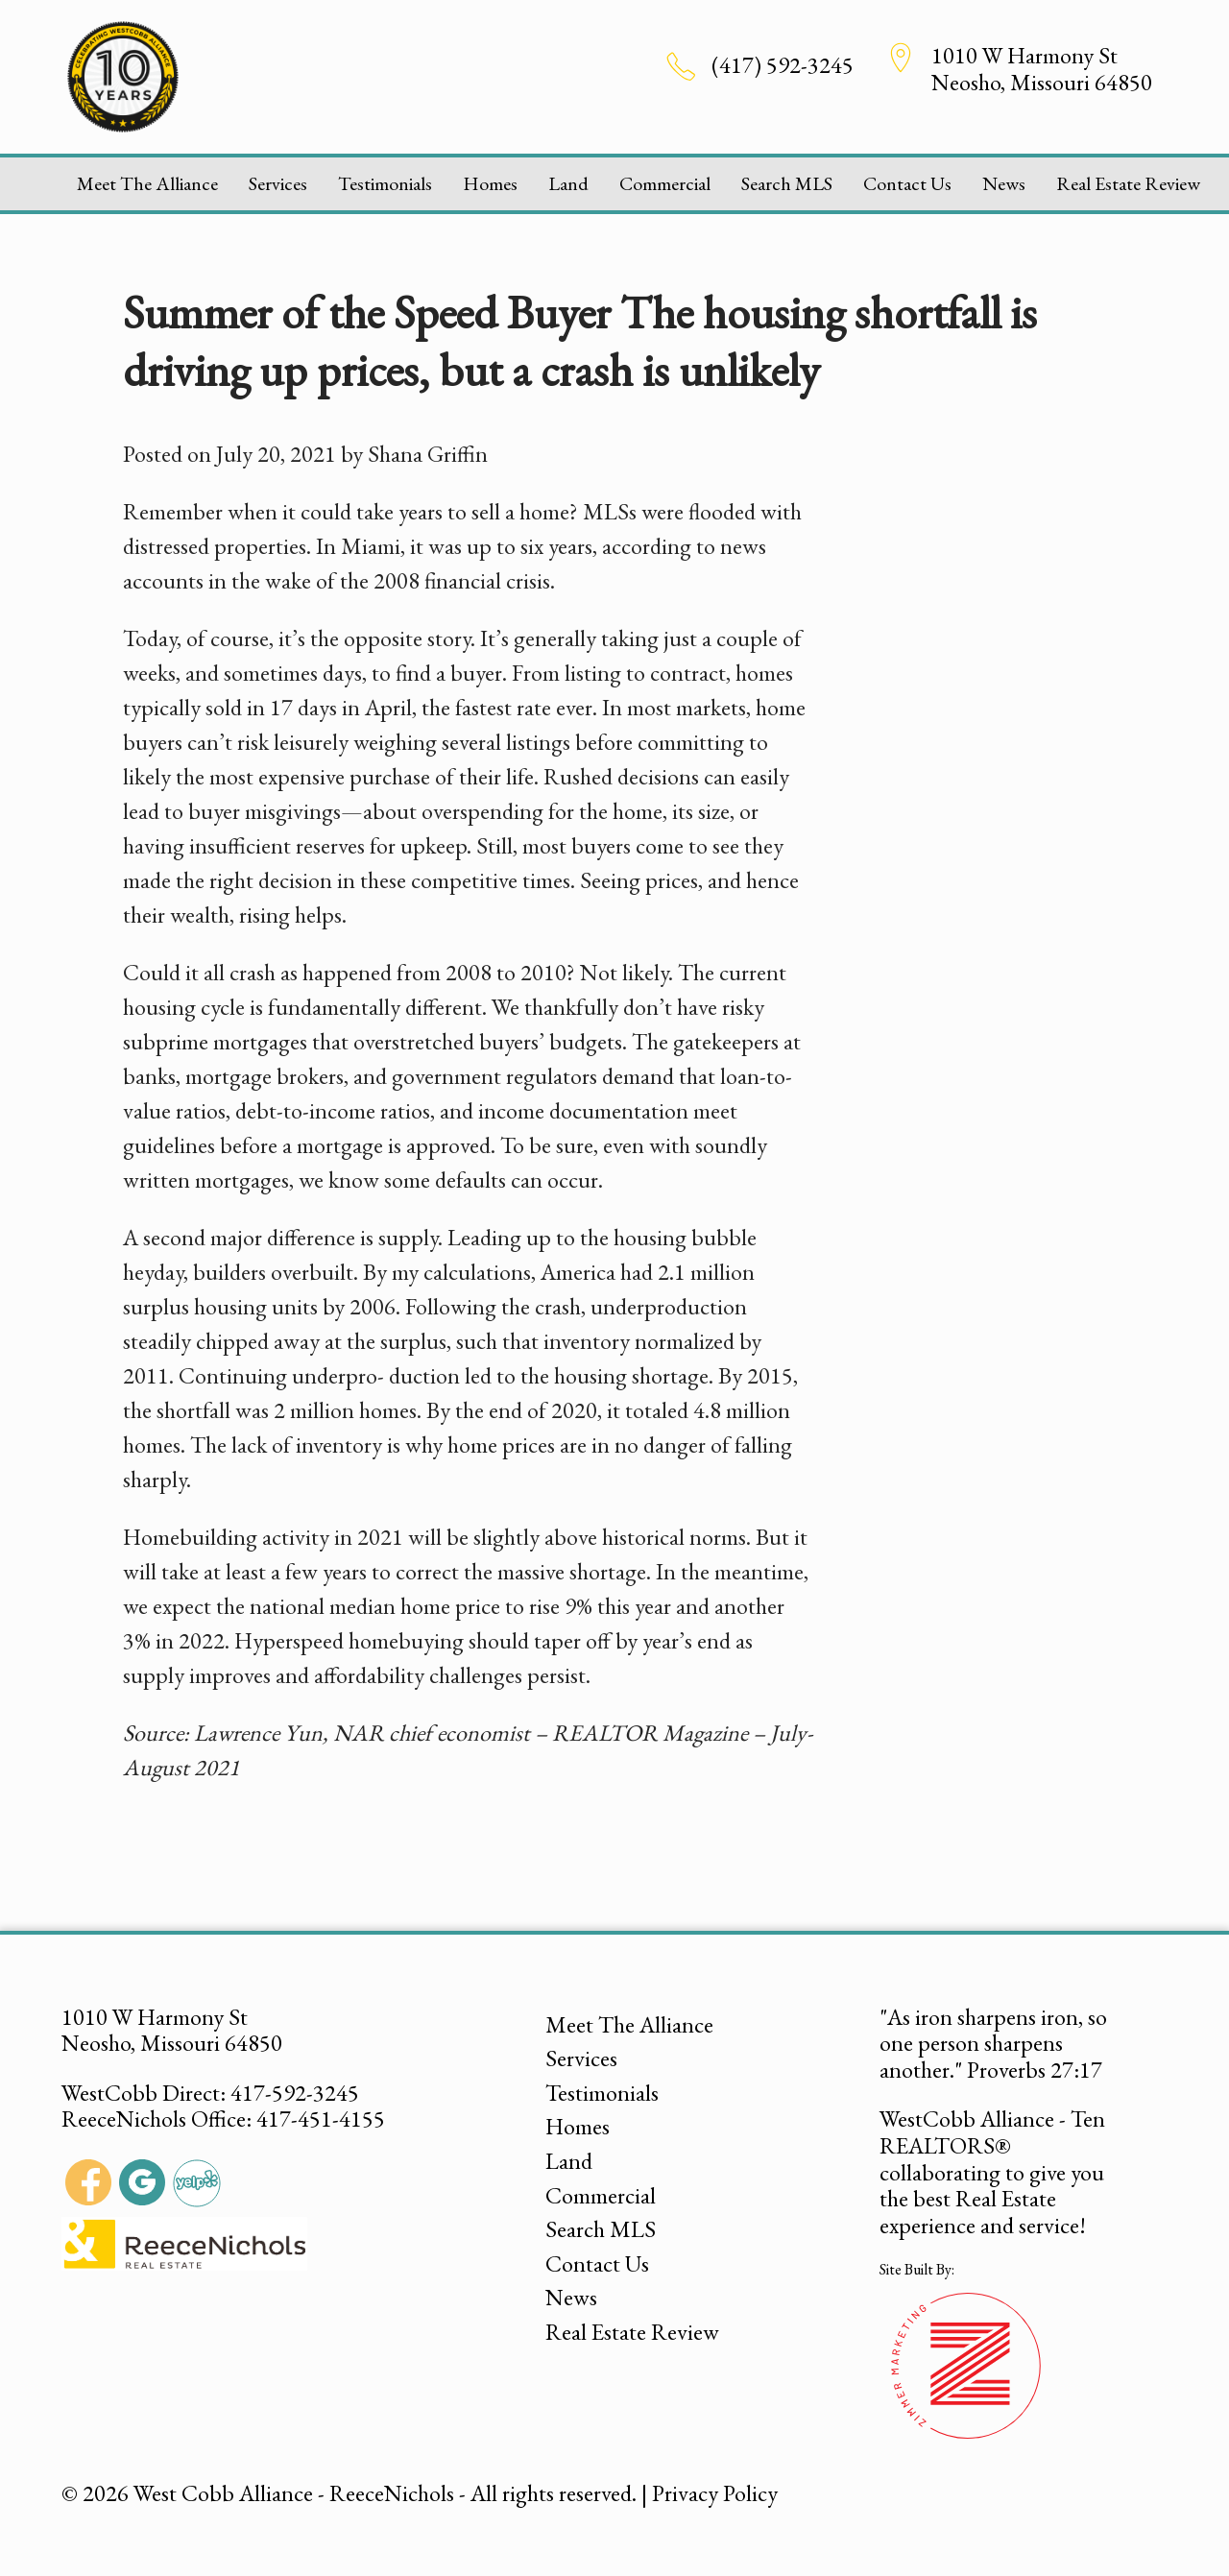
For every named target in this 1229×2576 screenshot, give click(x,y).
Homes (490, 183)
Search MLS (786, 183)
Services (278, 183)
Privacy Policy (715, 2493)
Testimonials (385, 183)
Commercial (665, 183)
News (1003, 183)
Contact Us (907, 183)
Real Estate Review (1128, 183)
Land (568, 183)
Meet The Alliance (147, 183)
